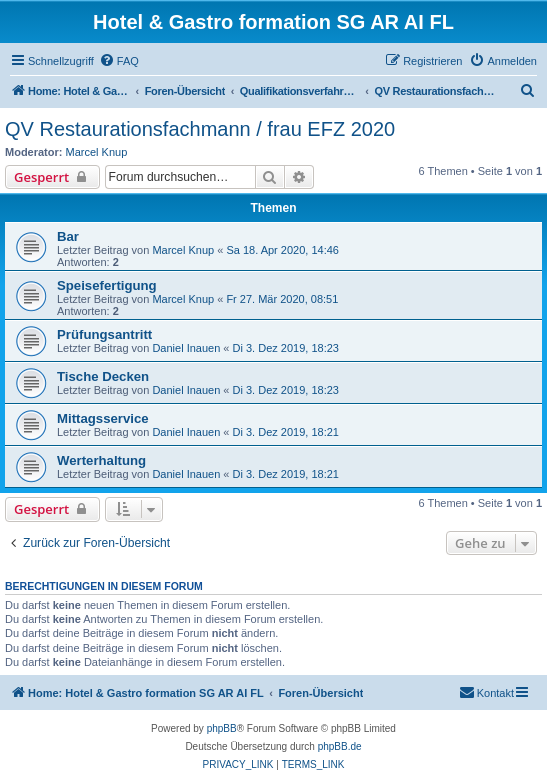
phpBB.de (340, 746)
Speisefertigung (107, 285)
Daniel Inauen (186, 348)
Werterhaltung (101, 460)
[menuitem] (119, 61)
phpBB (222, 728)
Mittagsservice (103, 418)
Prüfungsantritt (104, 334)
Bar (68, 236)
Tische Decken (103, 376)
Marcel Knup (97, 152)
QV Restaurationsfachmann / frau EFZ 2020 (200, 129)
